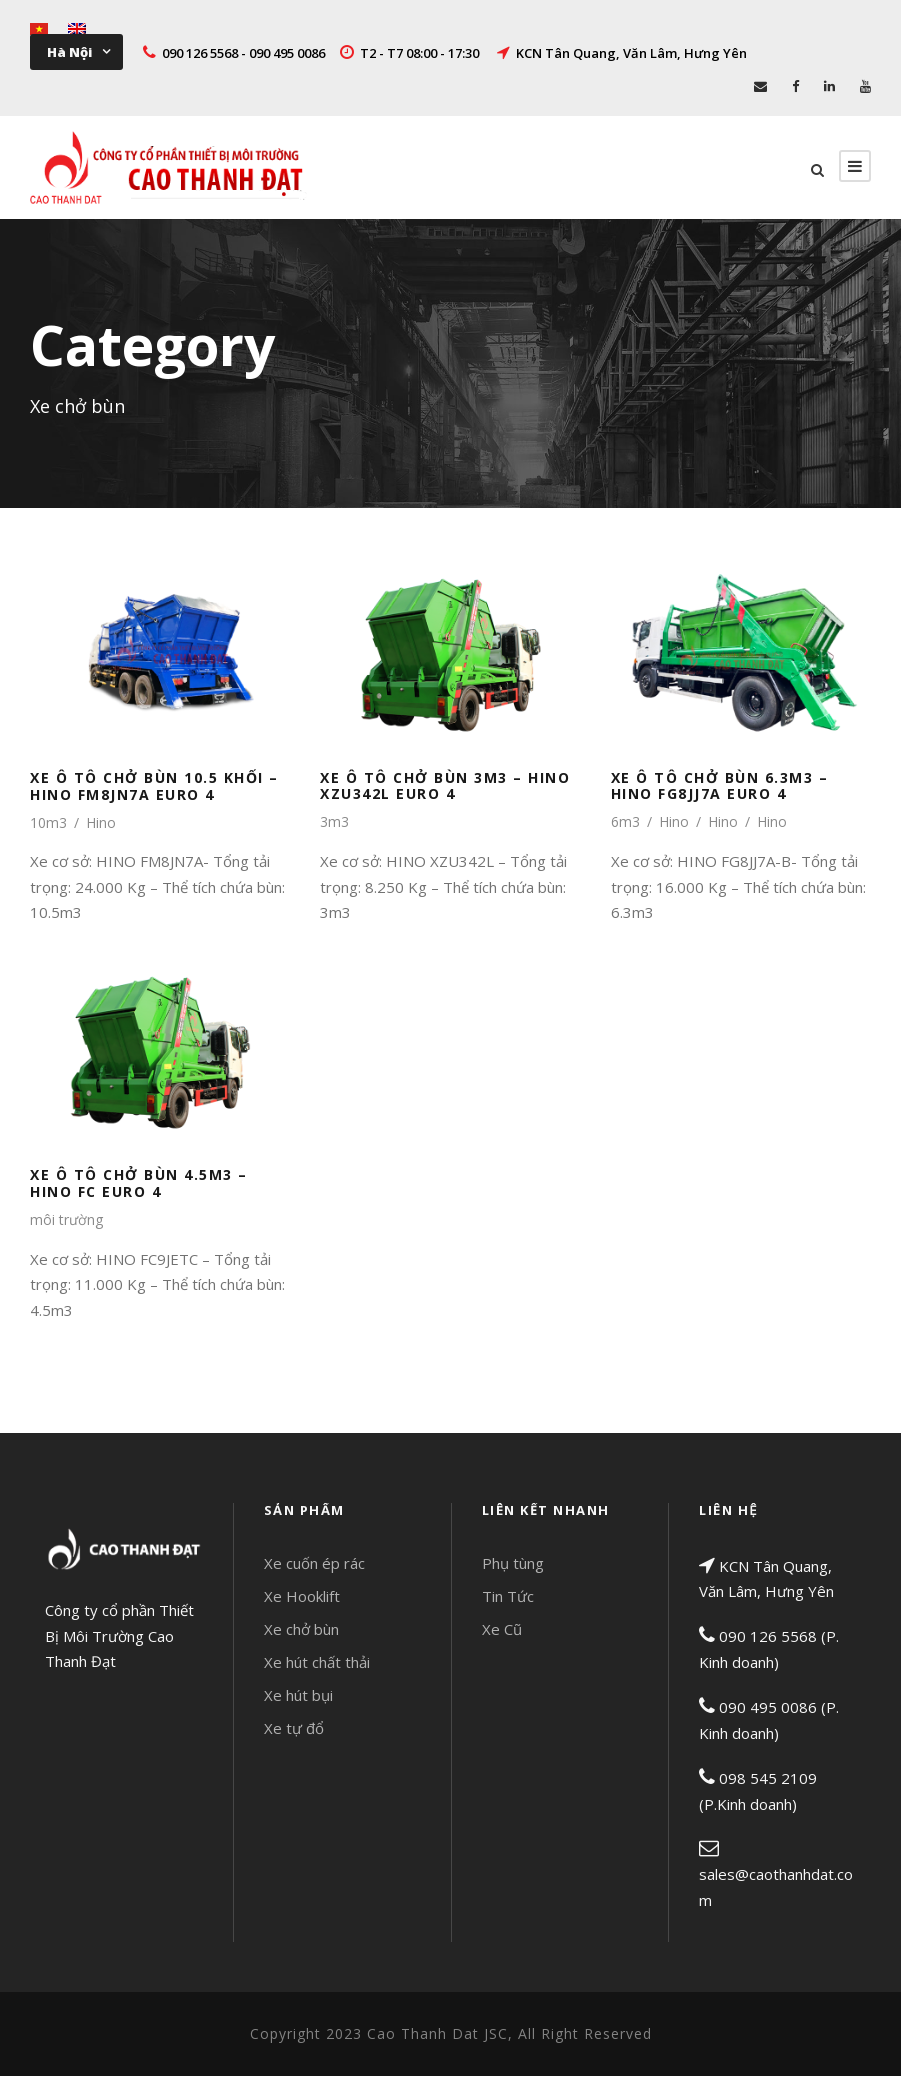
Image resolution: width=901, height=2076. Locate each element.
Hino (101, 822)
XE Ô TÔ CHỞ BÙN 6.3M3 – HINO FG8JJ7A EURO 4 (720, 786)
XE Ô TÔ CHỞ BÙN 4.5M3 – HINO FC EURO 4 (139, 1183)
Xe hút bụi (298, 1695)
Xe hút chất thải (317, 1662)
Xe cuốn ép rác (314, 1563)
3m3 (334, 821)
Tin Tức (508, 1596)
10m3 (48, 822)
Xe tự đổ (294, 1728)
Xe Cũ (502, 1629)
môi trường (66, 1219)
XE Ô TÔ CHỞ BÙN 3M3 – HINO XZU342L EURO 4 (445, 786)
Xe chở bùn (301, 1629)
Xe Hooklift (302, 1596)
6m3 (625, 821)
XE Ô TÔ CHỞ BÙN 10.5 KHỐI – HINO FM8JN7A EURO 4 (154, 786)
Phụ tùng (513, 1563)
